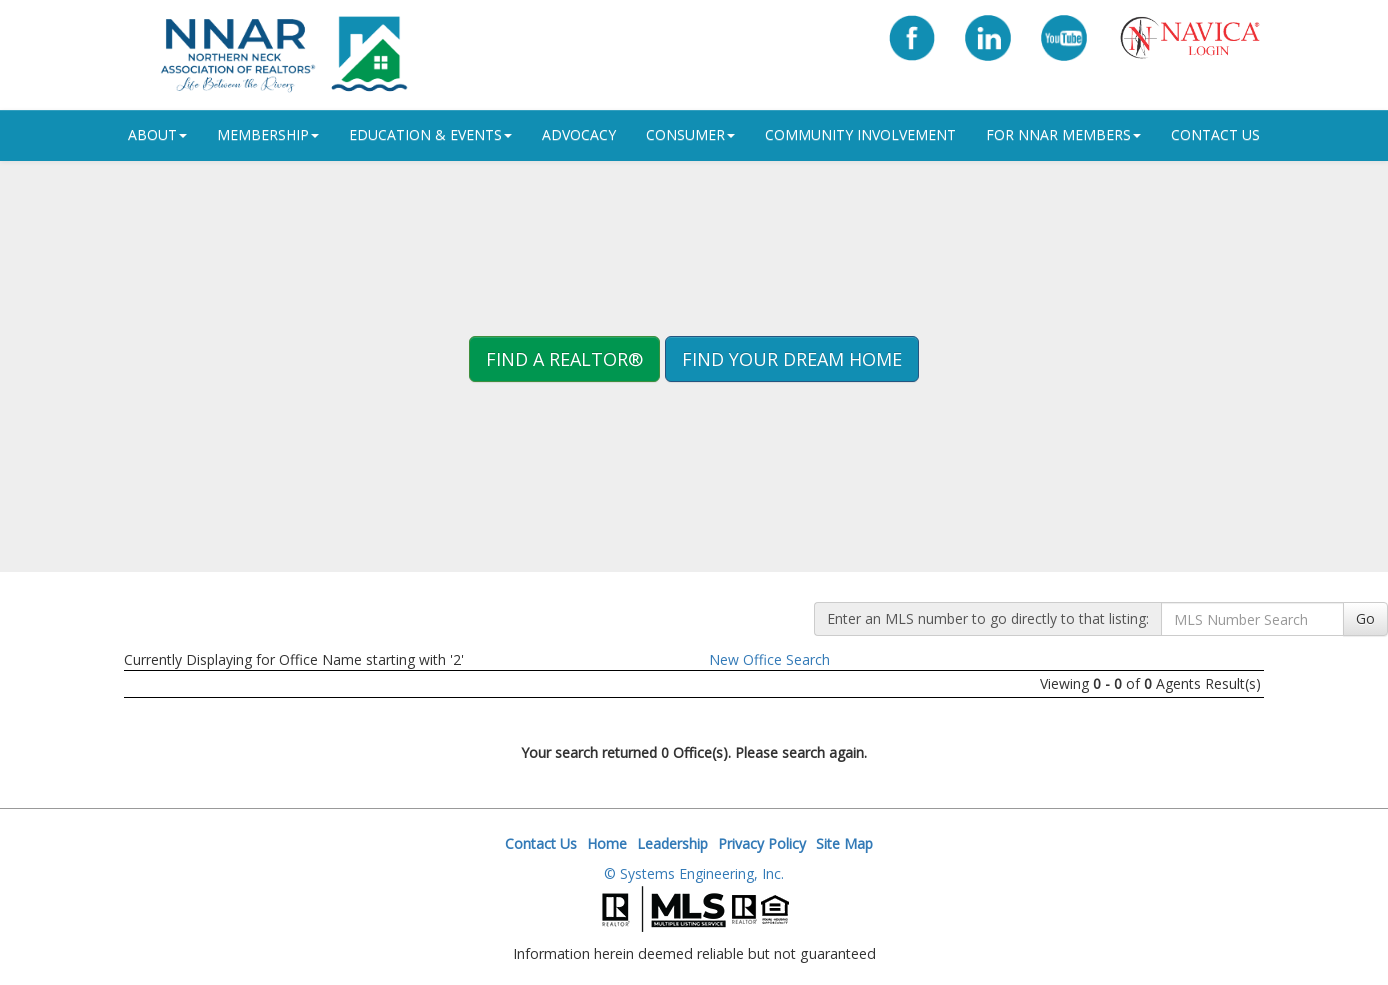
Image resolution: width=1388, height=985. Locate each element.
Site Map (844, 843)
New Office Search (769, 659)
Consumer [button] (690, 134)
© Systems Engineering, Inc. (694, 873)
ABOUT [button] (157, 134)
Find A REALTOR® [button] (564, 359)
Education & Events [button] (430, 134)
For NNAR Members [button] (1063, 134)
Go (1365, 618)
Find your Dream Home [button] (792, 359)
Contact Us (1215, 134)
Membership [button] (268, 134)
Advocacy (579, 134)
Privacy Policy (762, 843)
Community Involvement (860, 134)
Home (607, 843)
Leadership (672, 843)
